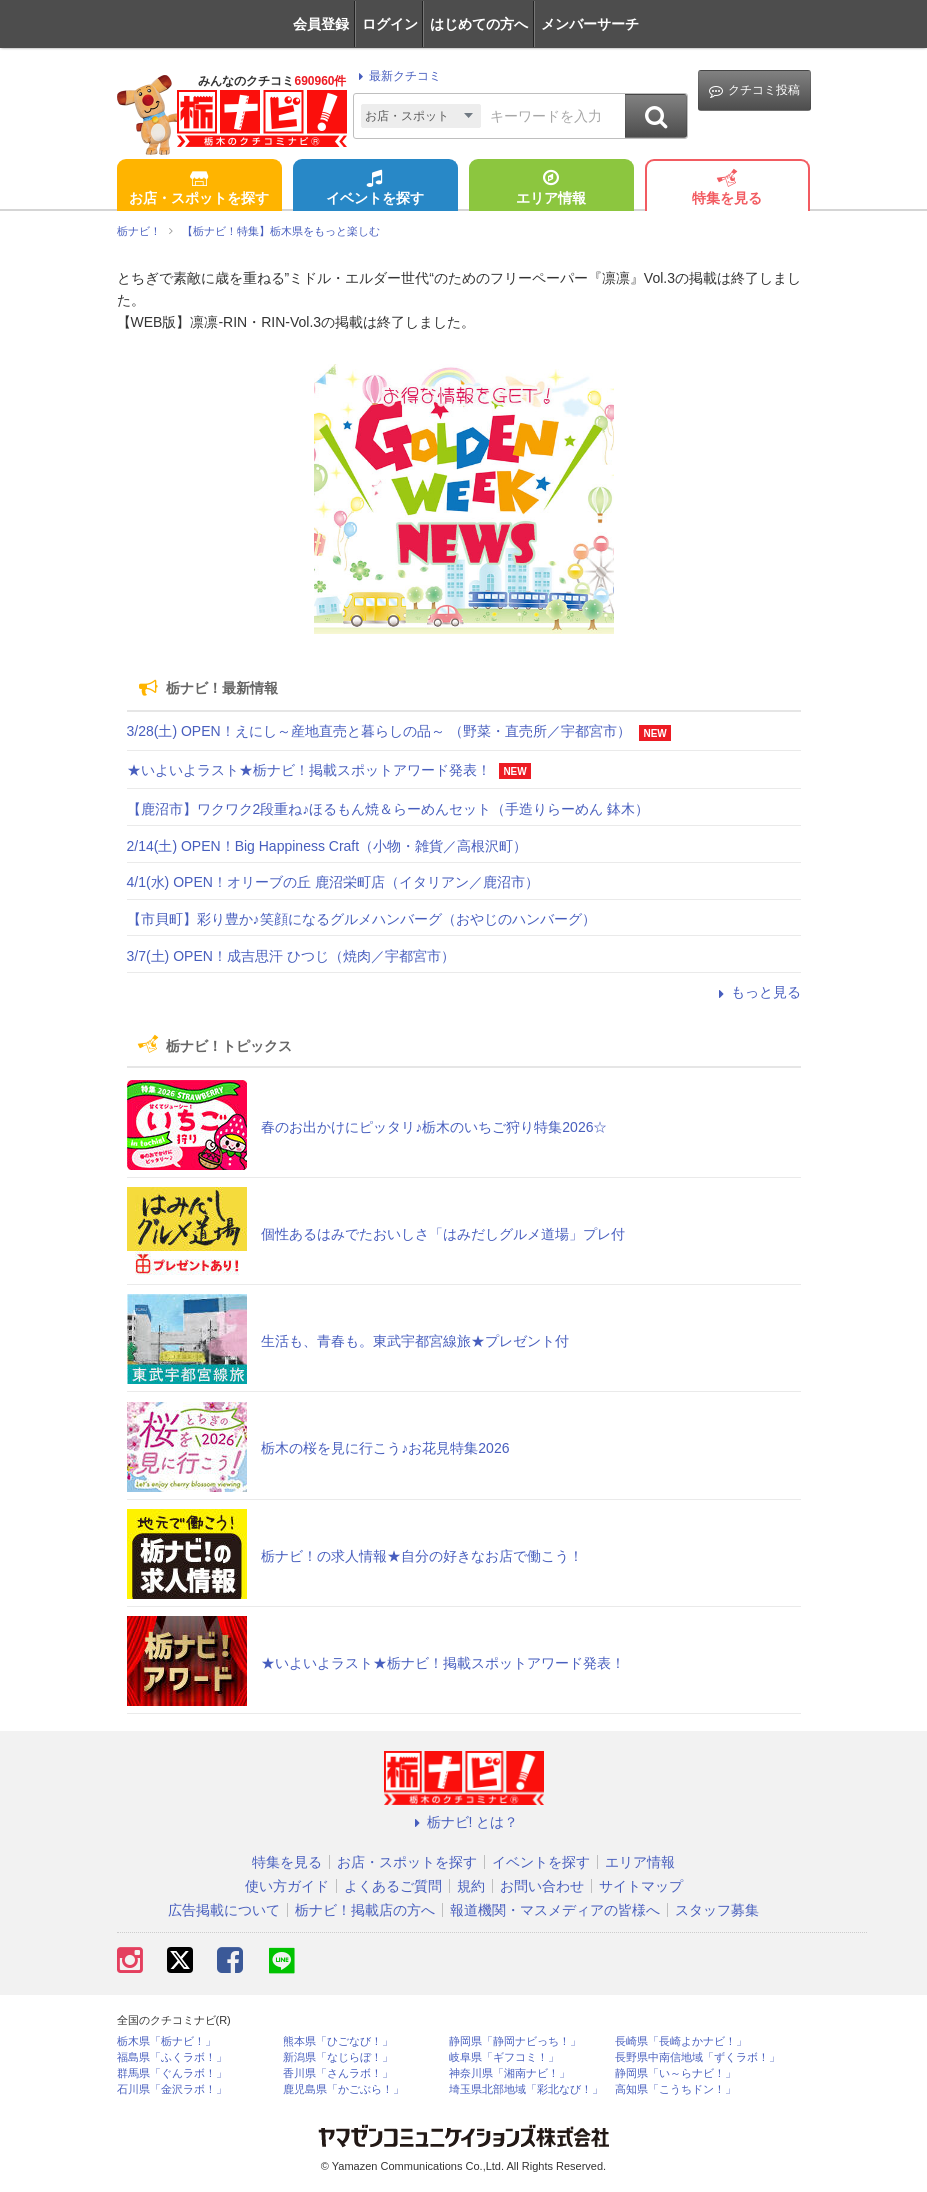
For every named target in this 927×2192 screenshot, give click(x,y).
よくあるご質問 (393, 1886)
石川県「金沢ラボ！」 (172, 2089)
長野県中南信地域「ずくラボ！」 (697, 2057)
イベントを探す (375, 189)
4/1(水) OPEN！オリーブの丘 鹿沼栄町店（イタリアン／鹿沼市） (333, 882)
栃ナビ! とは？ (464, 1822)
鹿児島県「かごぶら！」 (343, 2089)
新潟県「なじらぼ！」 (338, 2057)
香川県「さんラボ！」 (338, 2073)
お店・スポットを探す (199, 189)
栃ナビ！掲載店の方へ (365, 1910)
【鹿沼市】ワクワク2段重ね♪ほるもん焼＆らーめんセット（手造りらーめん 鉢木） (388, 809)
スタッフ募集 (717, 1910)
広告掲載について (224, 1910)
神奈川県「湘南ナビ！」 (509, 2073)
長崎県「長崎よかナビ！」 (681, 2041)
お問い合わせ (542, 1886)
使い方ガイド (287, 1886)
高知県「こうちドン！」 (675, 2089)
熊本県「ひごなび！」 (338, 2041)
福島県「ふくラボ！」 (172, 2057)
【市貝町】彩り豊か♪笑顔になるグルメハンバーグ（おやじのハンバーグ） (361, 919)
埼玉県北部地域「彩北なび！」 (526, 2089)
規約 (471, 1886)
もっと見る (757, 992)
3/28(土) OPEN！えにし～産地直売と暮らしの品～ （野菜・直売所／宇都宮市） (379, 731)
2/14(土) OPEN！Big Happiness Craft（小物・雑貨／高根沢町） (327, 846)
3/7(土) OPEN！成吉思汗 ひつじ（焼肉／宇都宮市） (291, 956)
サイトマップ (641, 1886)
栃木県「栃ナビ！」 (166, 2041)
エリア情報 (551, 189)
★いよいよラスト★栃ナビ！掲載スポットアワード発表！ (309, 770)
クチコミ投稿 (754, 90)
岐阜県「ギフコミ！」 (504, 2057)
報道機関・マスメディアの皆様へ (555, 1910)
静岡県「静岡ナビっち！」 (515, 2041)
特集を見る (727, 189)
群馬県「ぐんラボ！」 (172, 2073)
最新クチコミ (396, 76)
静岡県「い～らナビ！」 (675, 2073)
